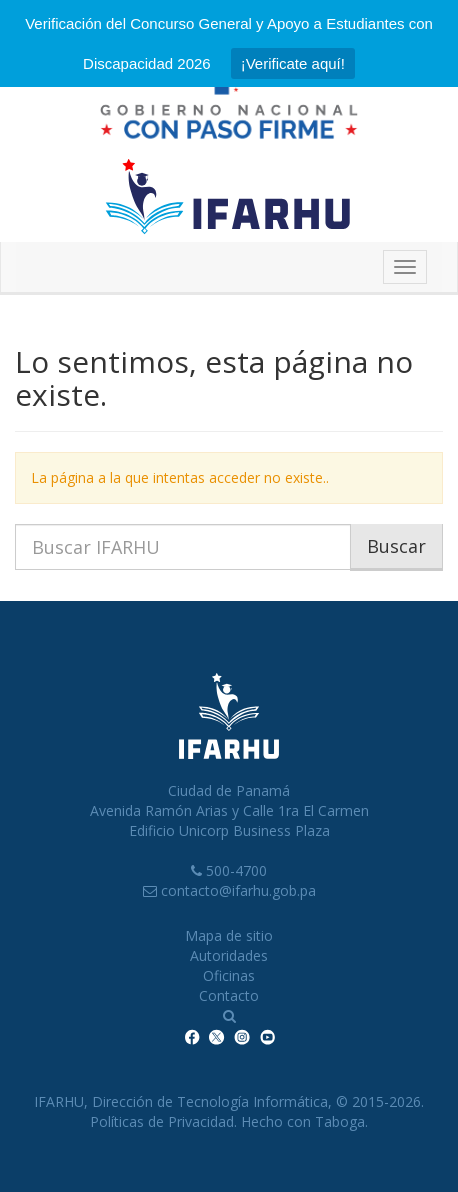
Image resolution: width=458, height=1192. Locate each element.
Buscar (396, 546)
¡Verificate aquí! (293, 63)
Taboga (340, 1121)
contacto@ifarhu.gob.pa (238, 890)
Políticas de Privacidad (162, 1121)
